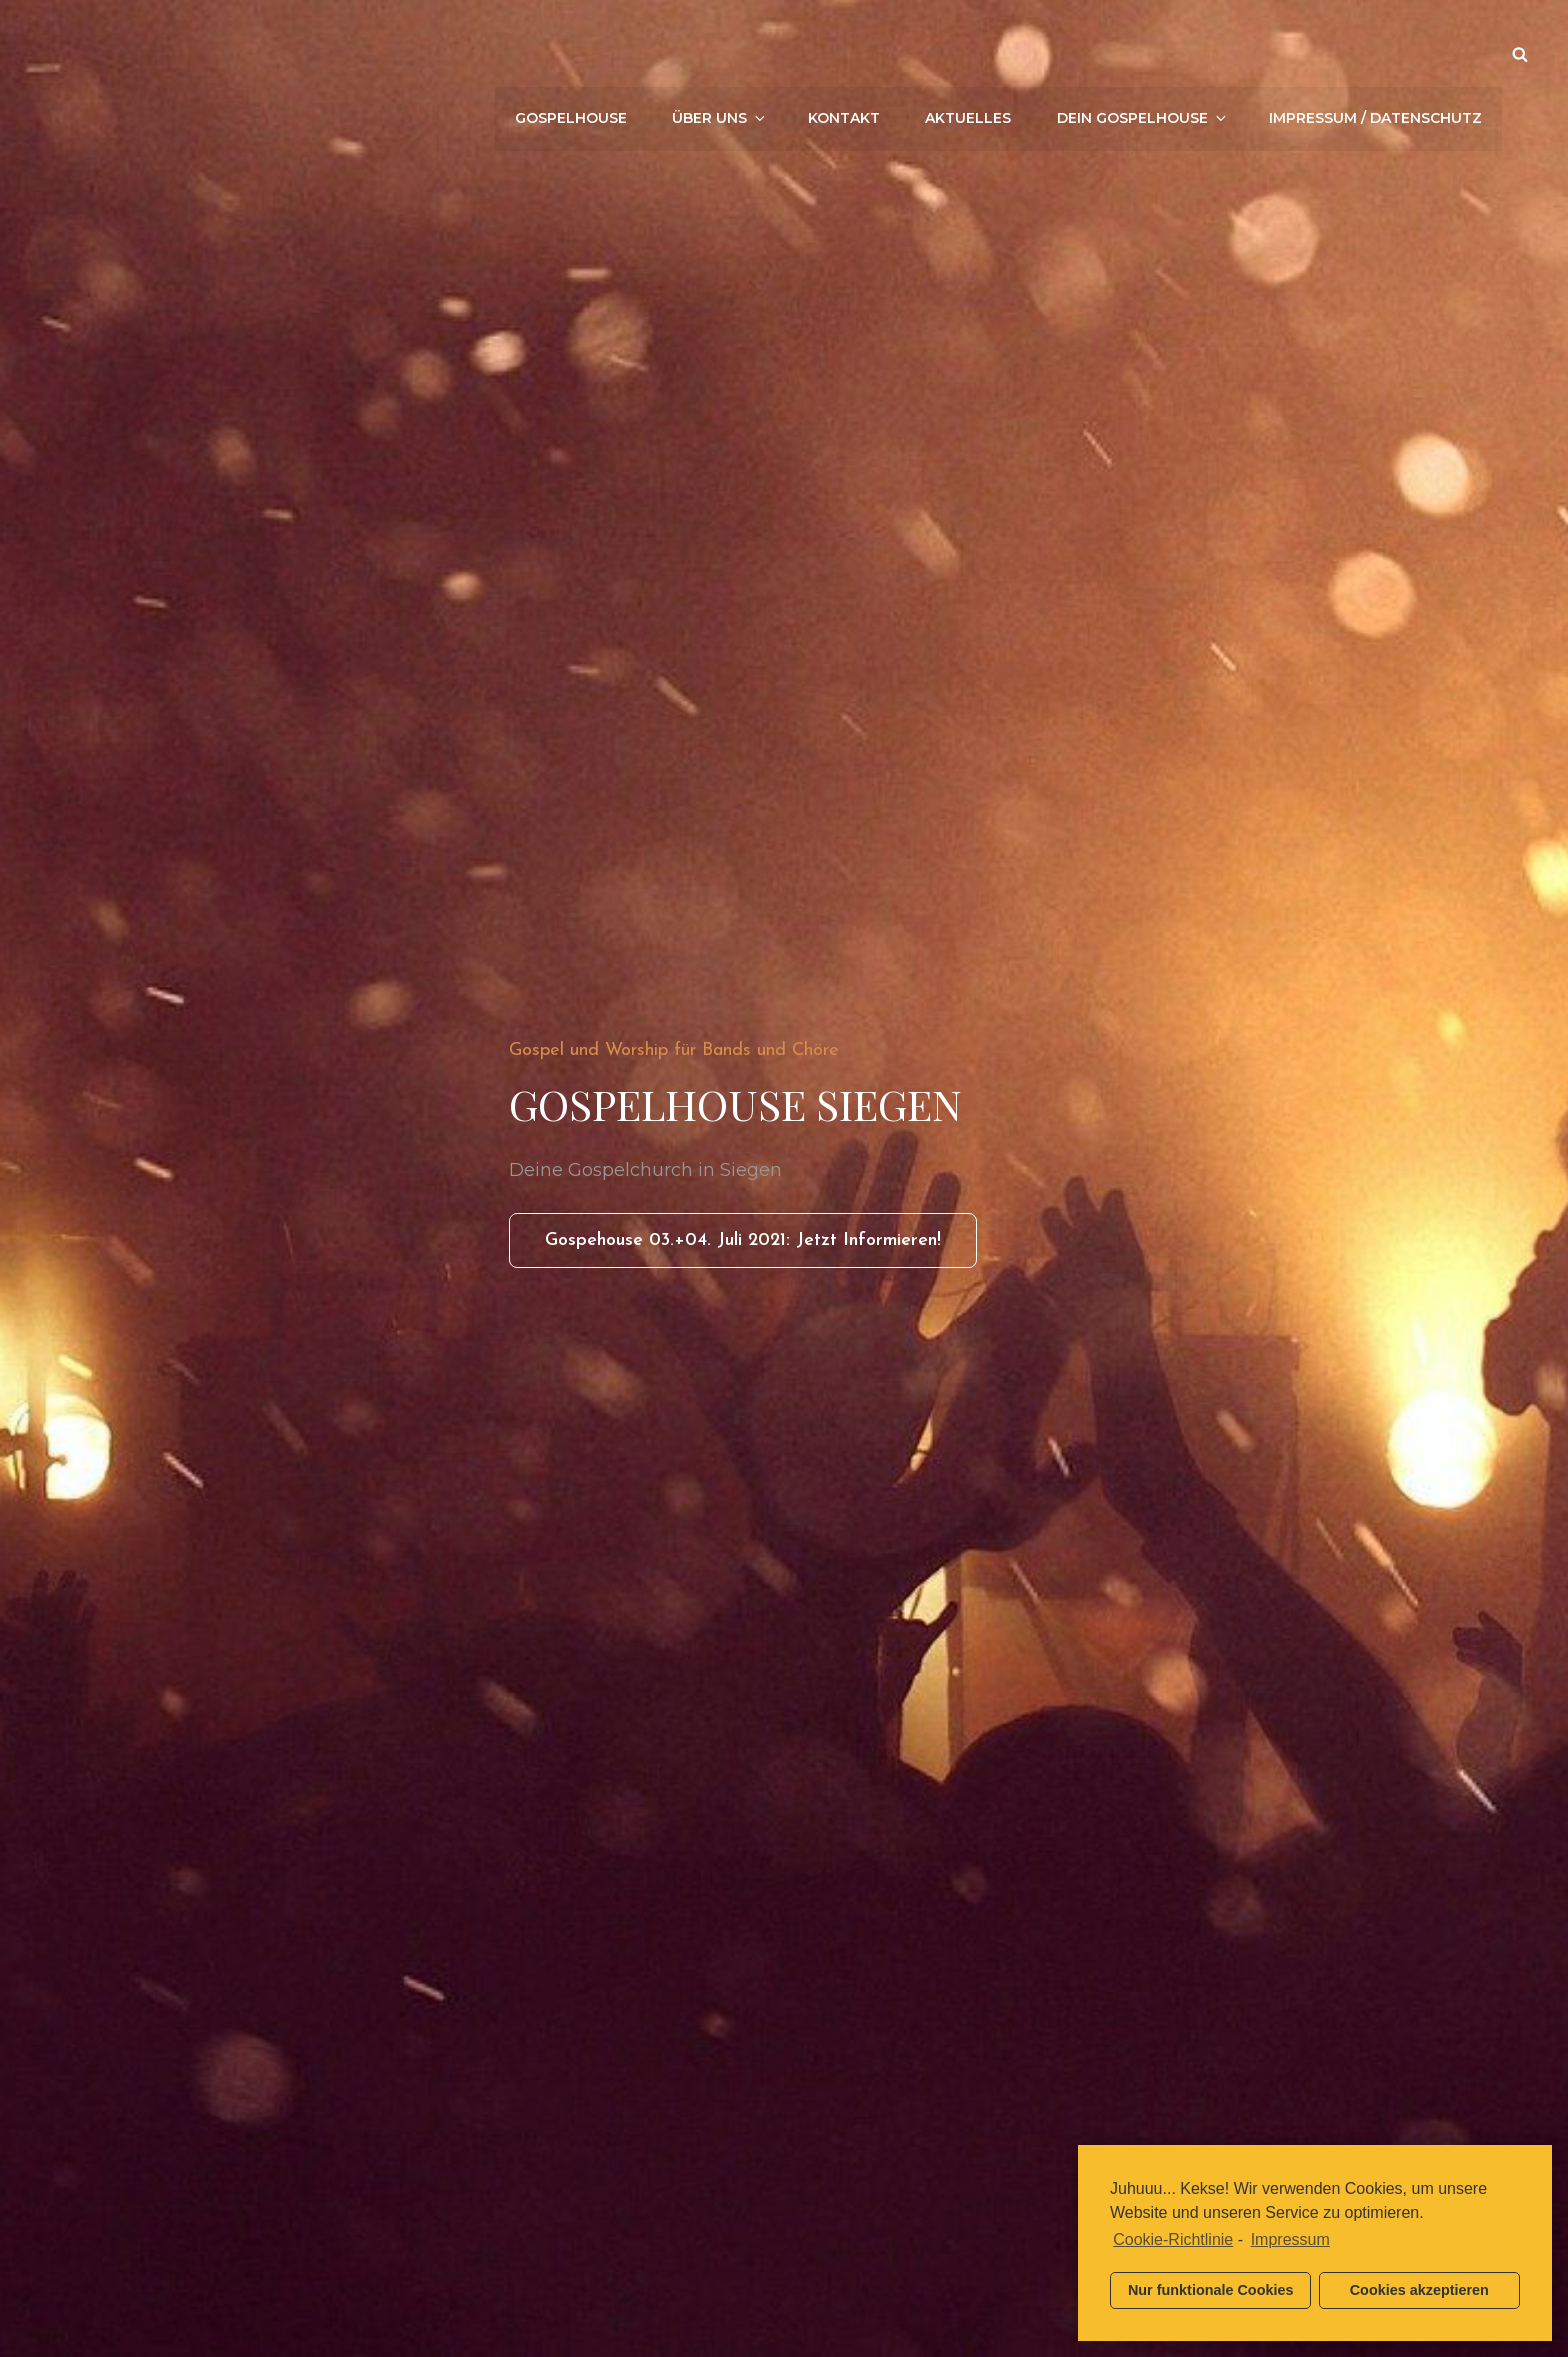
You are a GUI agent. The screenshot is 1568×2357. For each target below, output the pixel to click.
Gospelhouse (572, 54)
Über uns (721, 54)
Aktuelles (969, 54)
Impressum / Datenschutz (1375, 54)
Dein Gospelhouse (1143, 54)
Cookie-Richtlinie (1173, 2239)
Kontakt (845, 54)
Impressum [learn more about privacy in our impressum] (1290, 2239)
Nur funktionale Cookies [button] (1211, 2290)
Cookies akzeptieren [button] (1419, 2290)
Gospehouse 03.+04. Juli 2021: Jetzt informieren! (761, 1247)
